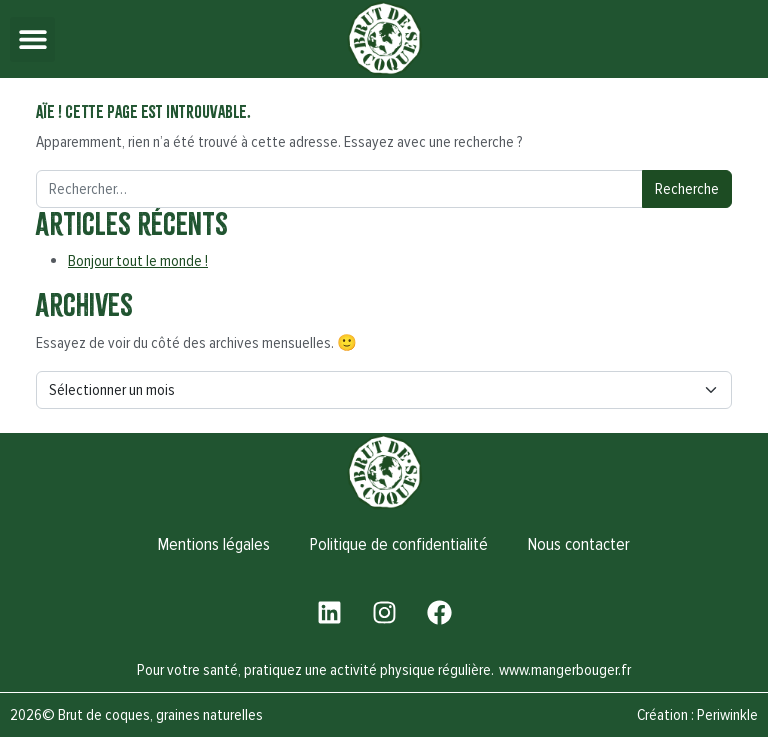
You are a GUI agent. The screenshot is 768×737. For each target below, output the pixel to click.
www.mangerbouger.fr (565, 670)
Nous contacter (579, 544)
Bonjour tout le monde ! (138, 261)
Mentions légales (214, 544)
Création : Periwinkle (697, 715)
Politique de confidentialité (399, 544)
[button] (32, 39)
